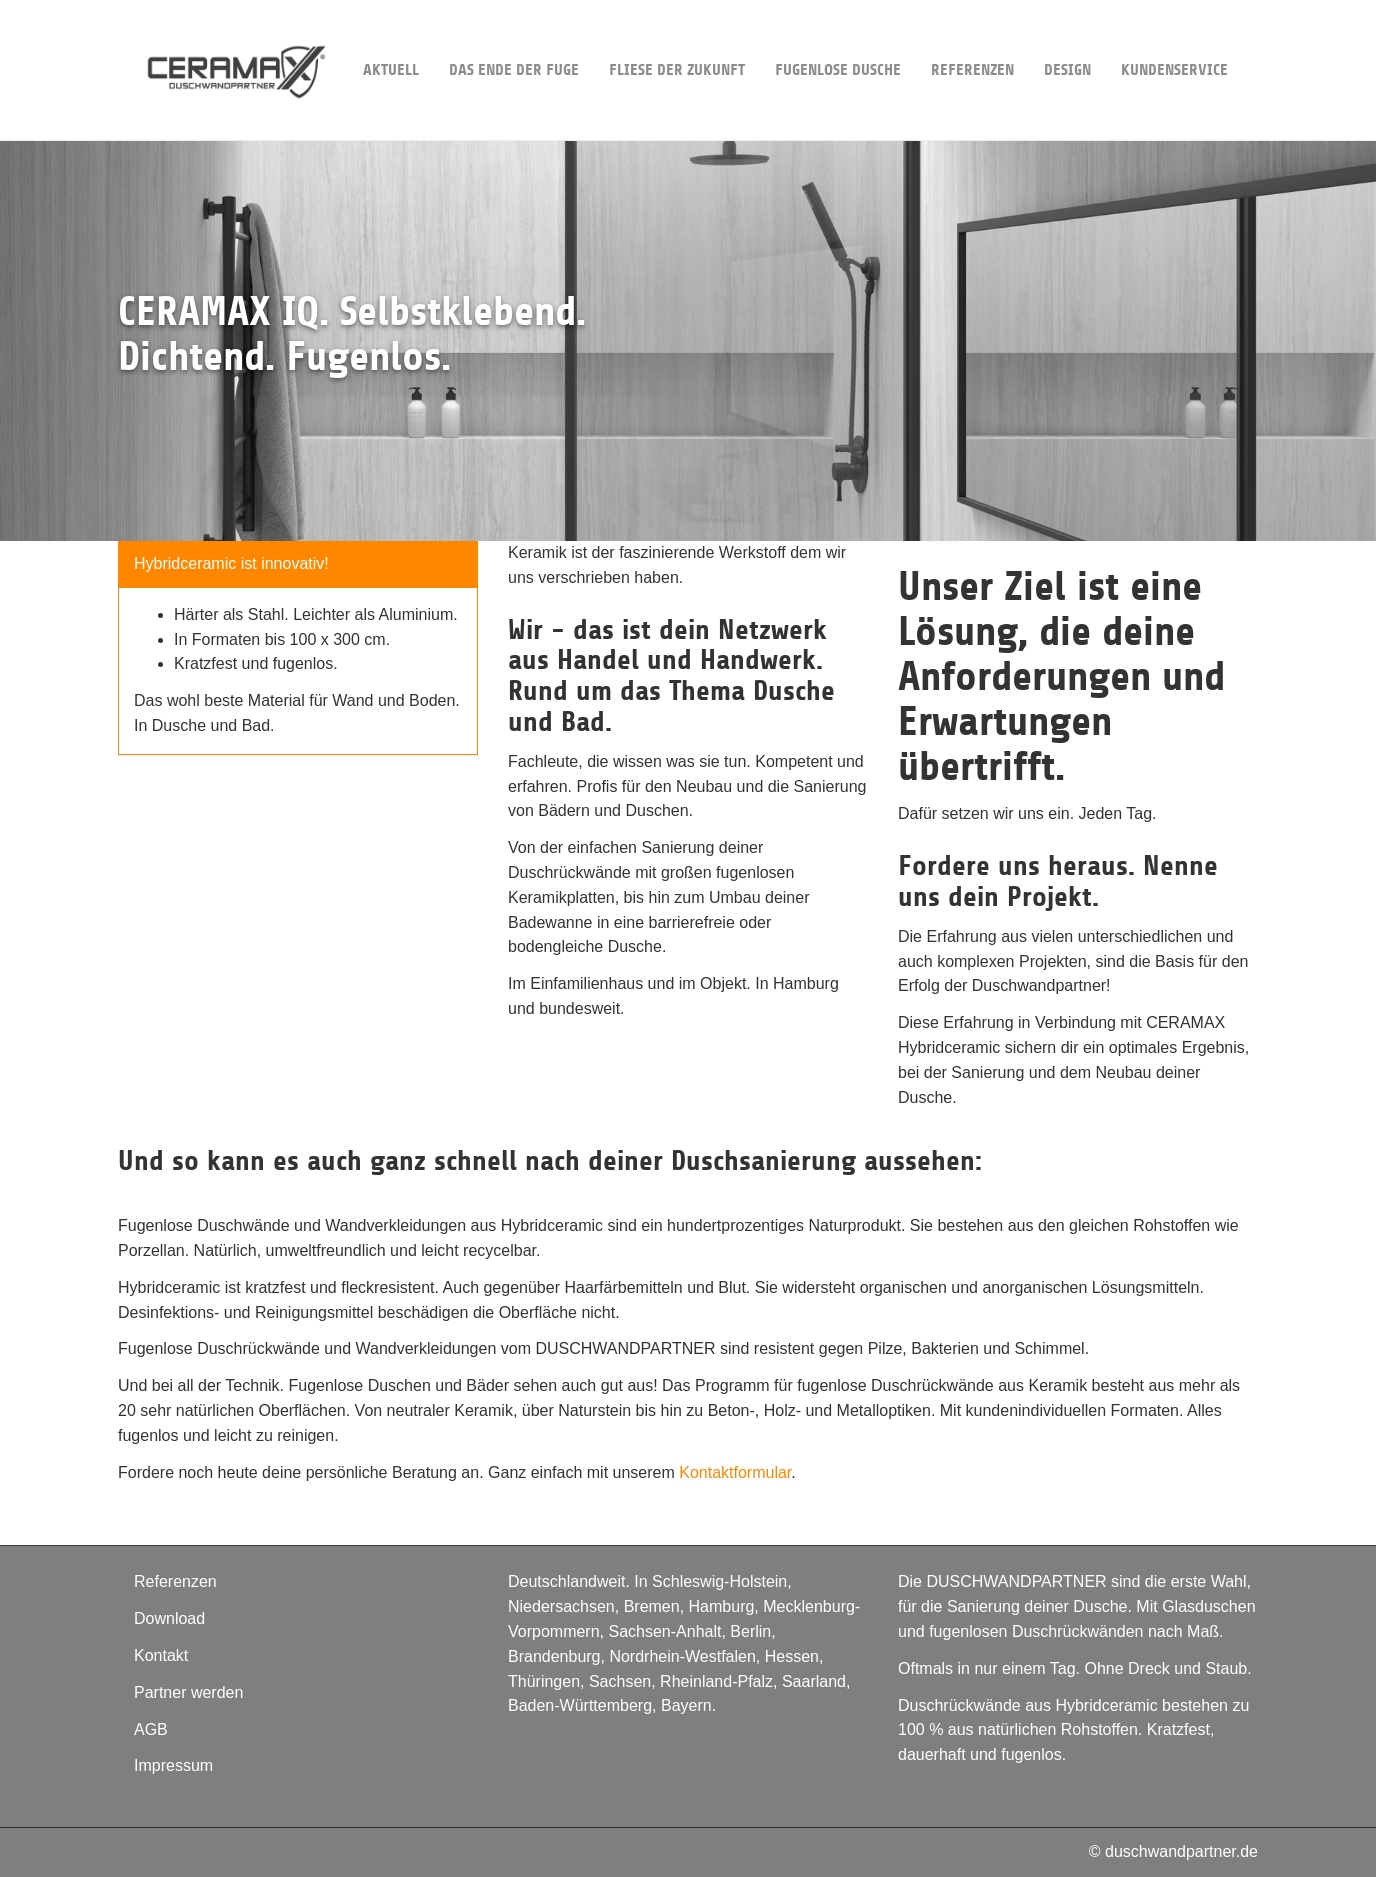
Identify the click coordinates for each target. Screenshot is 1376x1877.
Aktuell (391, 39)
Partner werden (188, 1692)
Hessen (792, 1656)
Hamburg (722, 1606)
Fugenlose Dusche (838, 39)
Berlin (750, 1631)
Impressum (173, 1765)
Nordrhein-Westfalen (682, 1656)
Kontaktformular (735, 1472)
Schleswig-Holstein (719, 1581)
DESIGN (1067, 39)
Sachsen (620, 1681)
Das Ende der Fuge (514, 39)
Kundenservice (1174, 39)
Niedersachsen (561, 1606)
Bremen (652, 1606)
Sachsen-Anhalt (664, 1631)
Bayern (686, 1705)
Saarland (814, 1681)
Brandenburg (554, 1656)
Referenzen (972, 39)
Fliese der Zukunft (677, 39)
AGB (151, 1729)
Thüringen (544, 1681)
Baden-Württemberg (580, 1705)
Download (169, 1618)
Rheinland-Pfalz (716, 1681)
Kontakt (161, 1655)
